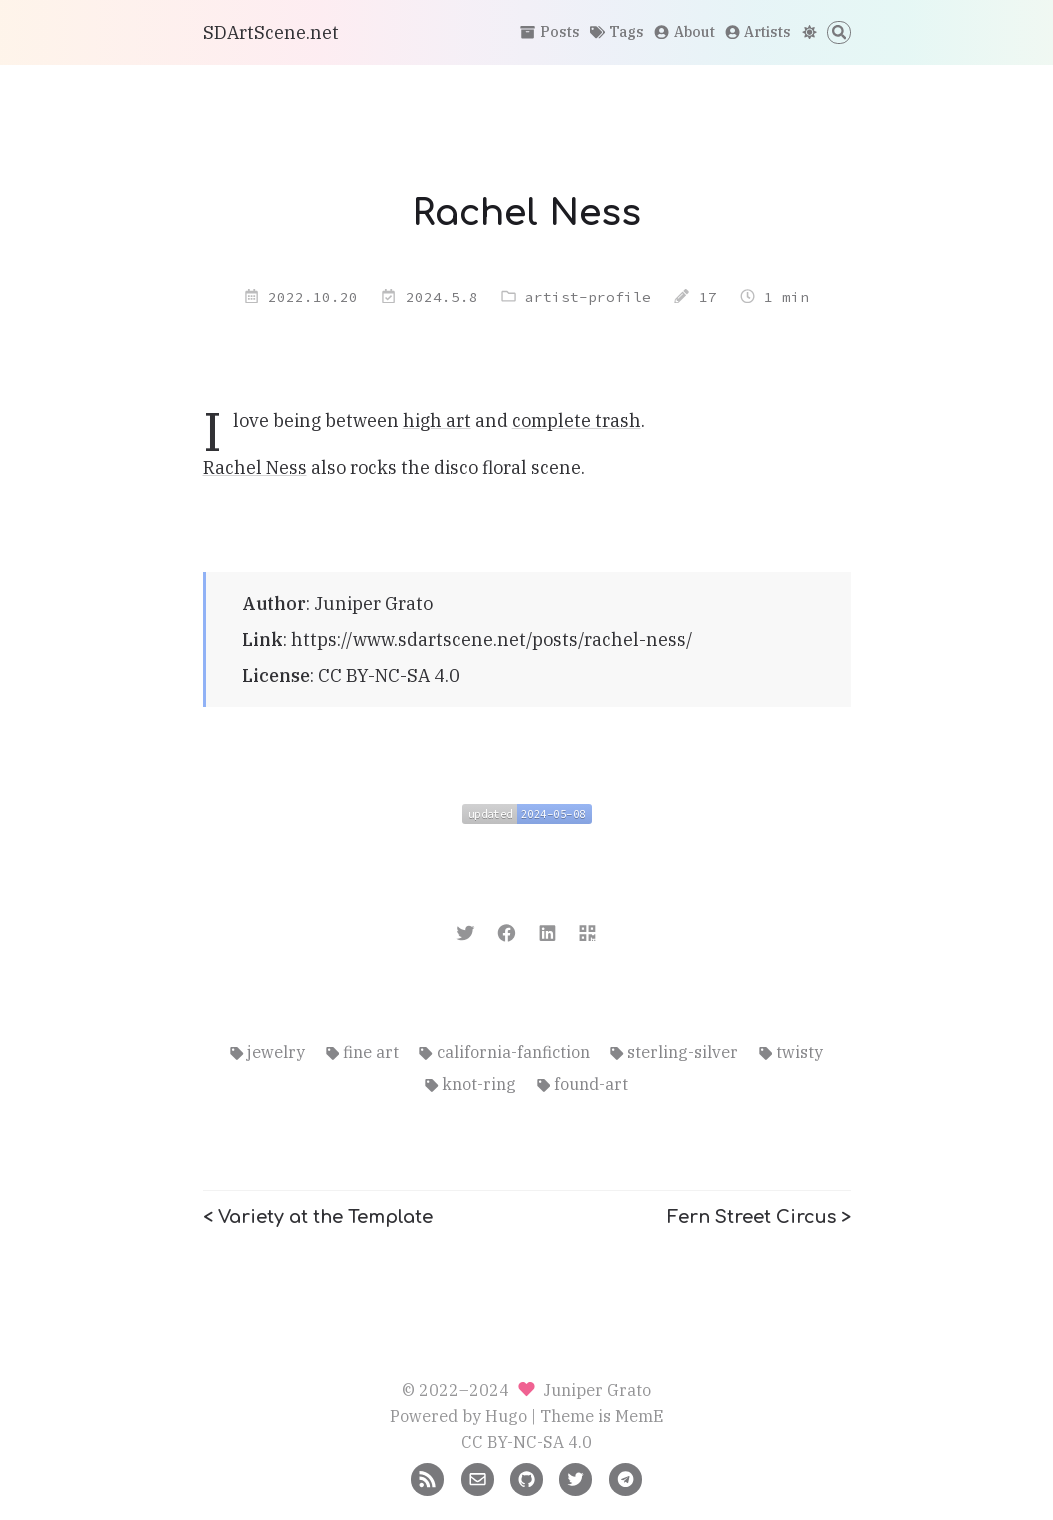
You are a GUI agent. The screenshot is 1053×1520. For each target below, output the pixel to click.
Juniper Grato (373, 603)
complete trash (576, 420)
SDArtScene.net (271, 32)
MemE (639, 1415)
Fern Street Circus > (759, 1217)
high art (437, 420)
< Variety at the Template (318, 1217)
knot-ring (470, 1083)
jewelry (267, 1051)
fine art (362, 1051)
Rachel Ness (255, 467)
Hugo (506, 1415)
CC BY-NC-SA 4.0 (389, 675)
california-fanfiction (504, 1051)
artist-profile (588, 297)
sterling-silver (674, 1051)
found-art (582, 1083)
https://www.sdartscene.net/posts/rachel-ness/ (492, 639)
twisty (791, 1051)
